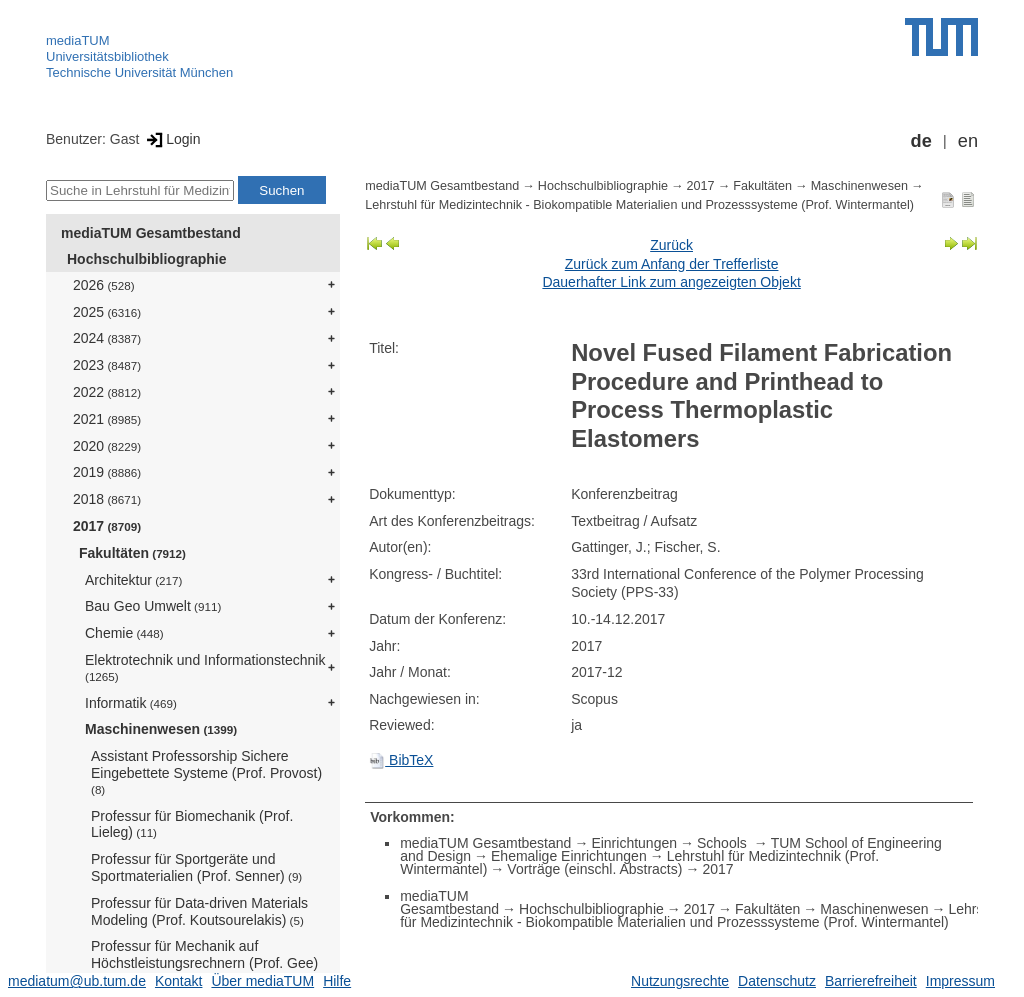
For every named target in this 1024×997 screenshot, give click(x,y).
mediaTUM (78, 40)
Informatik (131, 703)
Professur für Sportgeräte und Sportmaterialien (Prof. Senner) (196, 867)
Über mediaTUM (262, 981)
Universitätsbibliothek (107, 56)
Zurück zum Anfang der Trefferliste (672, 264)
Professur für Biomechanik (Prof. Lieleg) (192, 824)
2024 (107, 338)
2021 (107, 419)
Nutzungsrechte (680, 981)
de (921, 141)
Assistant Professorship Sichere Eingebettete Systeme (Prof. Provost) (206, 772)
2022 (107, 392)
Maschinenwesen (161, 729)
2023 (107, 365)
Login (171, 139)
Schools (724, 843)
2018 (107, 499)
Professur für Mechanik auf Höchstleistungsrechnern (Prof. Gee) (204, 962)
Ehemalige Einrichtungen (569, 856)
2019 (107, 472)
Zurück (671, 245)
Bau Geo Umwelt (153, 606)
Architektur (133, 580)
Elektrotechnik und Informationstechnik (205, 667)
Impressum (960, 981)
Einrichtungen (634, 843)
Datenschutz (777, 981)
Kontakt (178, 981)
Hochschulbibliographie (146, 259)
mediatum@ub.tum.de (77, 981)
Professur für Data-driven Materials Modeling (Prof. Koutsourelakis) (199, 911)
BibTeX (401, 760)
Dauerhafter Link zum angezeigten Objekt (671, 282)
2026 (104, 285)
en (968, 141)
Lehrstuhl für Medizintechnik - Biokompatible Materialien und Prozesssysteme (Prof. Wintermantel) (639, 205)
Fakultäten (132, 553)
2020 (107, 446)
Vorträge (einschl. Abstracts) (594, 869)
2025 (107, 312)
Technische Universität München (139, 72)
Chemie (124, 633)
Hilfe (337, 981)
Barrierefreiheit (871, 981)
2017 (107, 526)
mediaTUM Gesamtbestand (151, 233)
